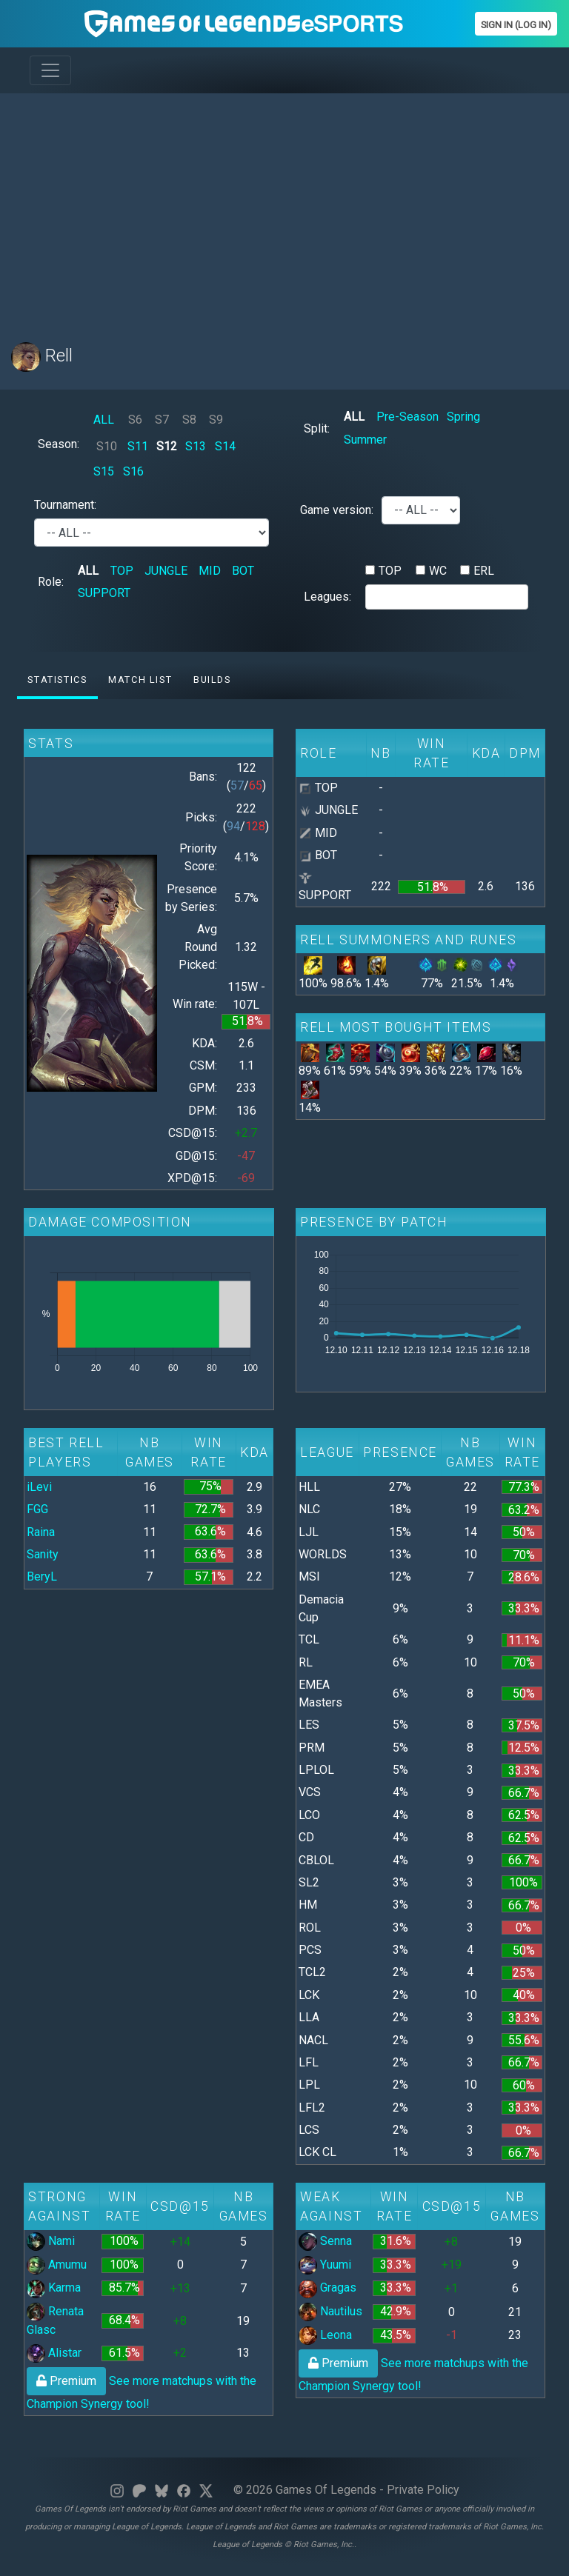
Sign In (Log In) (516, 24)
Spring (463, 417)
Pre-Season (407, 417)
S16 (133, 471)
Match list (140, 679)
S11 (137, 446)
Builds (212, 679)
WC (438, 571)
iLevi (39, 1487)
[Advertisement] (284, 209)
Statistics (57, 679)
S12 (166, 446)
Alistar (54, 2353)
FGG (37, 1509)
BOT (243, 571)
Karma (54, 2287)
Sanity (43, 1554)
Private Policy (423, 2490)
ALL (103, 420)
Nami (51, 2241)
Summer (365, 440)
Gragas (327, 2287)
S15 (103, 471)
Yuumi (325, 2265)
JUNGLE (165, 571)
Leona (325, 2335)
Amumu (57, 2265)
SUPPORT (104, 593)
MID (210, 571)
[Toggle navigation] (50, 70)
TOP (121, 571)
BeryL (42, 1576)
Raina (41, 1532)
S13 (195, 446)
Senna (325, 2241)
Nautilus (330, 2311)
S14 (225, 446)
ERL (483, 571)
